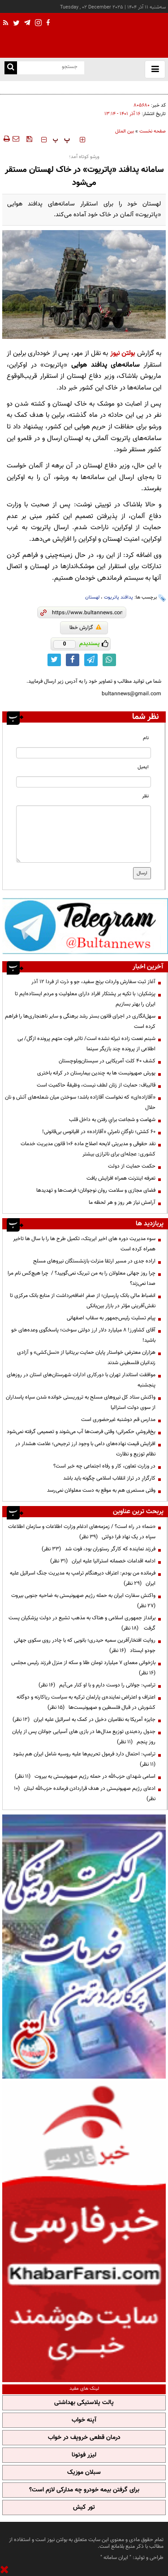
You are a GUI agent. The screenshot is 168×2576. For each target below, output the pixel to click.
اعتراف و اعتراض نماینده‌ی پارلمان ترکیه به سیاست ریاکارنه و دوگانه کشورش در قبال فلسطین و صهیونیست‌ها (86, 1702)
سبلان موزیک (84, 2473)
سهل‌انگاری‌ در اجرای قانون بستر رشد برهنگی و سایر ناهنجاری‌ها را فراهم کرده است (80, 1021)
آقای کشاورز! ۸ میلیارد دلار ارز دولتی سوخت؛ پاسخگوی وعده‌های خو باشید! (83, 1335)
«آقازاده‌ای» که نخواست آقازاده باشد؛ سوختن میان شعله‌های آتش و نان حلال (80, 1102)
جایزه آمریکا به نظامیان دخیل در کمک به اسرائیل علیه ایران (84, 1720)
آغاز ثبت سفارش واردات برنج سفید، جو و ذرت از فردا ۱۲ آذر (93, 982)
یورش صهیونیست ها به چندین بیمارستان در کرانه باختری (96, 1073)
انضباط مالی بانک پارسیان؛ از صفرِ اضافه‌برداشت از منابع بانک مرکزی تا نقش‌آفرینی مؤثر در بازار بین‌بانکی (82, 1301)
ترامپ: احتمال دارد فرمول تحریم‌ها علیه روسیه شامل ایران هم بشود (82, 1759)
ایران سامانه (115, 2558)
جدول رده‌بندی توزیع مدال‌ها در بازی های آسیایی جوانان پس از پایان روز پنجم (83, 1737)
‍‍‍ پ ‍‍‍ (61, 139)
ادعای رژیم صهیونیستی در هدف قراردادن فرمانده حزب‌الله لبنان (84, 1793)
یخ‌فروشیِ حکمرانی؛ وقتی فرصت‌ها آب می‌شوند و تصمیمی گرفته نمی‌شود (81, 1432)
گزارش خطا (85, 628)
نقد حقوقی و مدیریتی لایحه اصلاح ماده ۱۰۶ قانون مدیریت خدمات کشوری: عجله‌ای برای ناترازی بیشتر (88, 1149)
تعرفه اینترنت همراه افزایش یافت (120, 1178)
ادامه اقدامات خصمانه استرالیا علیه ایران (102, 1561)
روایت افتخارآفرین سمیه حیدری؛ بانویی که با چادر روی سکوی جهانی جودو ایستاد (84, 1645)
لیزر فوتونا (84, 2455)
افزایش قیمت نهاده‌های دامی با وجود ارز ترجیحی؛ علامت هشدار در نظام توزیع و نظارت (85, 1449)
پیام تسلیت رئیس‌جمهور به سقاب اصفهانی (111, 1318)
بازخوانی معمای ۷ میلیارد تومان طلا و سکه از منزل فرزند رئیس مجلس (82, 1668)
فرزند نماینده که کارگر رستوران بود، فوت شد (98, 1549)
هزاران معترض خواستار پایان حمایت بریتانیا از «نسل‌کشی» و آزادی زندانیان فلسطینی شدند (86, 1357)
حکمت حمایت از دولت (131, 1166)
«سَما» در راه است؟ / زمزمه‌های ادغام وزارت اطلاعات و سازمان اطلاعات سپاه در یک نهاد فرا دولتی (81, 1532)
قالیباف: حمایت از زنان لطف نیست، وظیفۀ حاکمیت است (96, 1085)
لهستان (92, 597)
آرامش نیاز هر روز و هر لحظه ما (122, 1202)
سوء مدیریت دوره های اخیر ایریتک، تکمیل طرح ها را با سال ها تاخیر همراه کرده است (84, 1244)
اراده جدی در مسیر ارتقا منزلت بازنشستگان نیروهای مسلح (94, 1261)
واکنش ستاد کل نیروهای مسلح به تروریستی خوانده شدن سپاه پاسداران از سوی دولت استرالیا (80, 1402)
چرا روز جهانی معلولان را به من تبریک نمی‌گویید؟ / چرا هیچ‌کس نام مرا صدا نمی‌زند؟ (81, 1278)
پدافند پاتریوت (118, 597)
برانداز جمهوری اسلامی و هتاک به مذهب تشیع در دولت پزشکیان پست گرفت (82, 1623)
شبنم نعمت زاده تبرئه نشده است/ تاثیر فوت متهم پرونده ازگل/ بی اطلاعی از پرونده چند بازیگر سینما (86, 1044)
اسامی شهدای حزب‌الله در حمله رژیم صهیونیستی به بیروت (85, 1776)
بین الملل (124, 131)
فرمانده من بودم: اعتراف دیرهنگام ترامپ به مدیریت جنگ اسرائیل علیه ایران (82, 1578)
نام (146, 738)
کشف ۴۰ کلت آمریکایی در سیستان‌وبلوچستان (107, 1061)
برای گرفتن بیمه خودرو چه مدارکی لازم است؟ (84, 2490)
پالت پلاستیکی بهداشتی (84, 2403)
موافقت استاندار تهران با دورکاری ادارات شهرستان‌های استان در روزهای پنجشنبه (81, 1380)
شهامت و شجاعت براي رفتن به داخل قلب (112, 1120)
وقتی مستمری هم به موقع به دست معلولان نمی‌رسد (101, 1490)
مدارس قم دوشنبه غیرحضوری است (118, 1420)
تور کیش (84, 2507)
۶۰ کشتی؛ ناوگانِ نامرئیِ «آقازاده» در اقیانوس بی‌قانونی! (98, 1132)
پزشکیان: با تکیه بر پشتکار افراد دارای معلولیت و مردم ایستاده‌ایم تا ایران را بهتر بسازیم (85, 999)
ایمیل (143, 767)
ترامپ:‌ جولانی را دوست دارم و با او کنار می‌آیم (97, 1685)
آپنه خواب (84, 2420)
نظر (145, 796)
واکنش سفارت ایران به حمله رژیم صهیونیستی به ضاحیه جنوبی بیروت (82, 1601)
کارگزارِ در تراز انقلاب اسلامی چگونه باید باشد (109, 1478)
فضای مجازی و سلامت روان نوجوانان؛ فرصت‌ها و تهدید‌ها (95, 1190)
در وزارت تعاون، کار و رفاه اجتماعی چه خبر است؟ (104, 1466)
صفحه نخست (152, 131)
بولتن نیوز (122, 353)
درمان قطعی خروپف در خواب (84, 2438)
